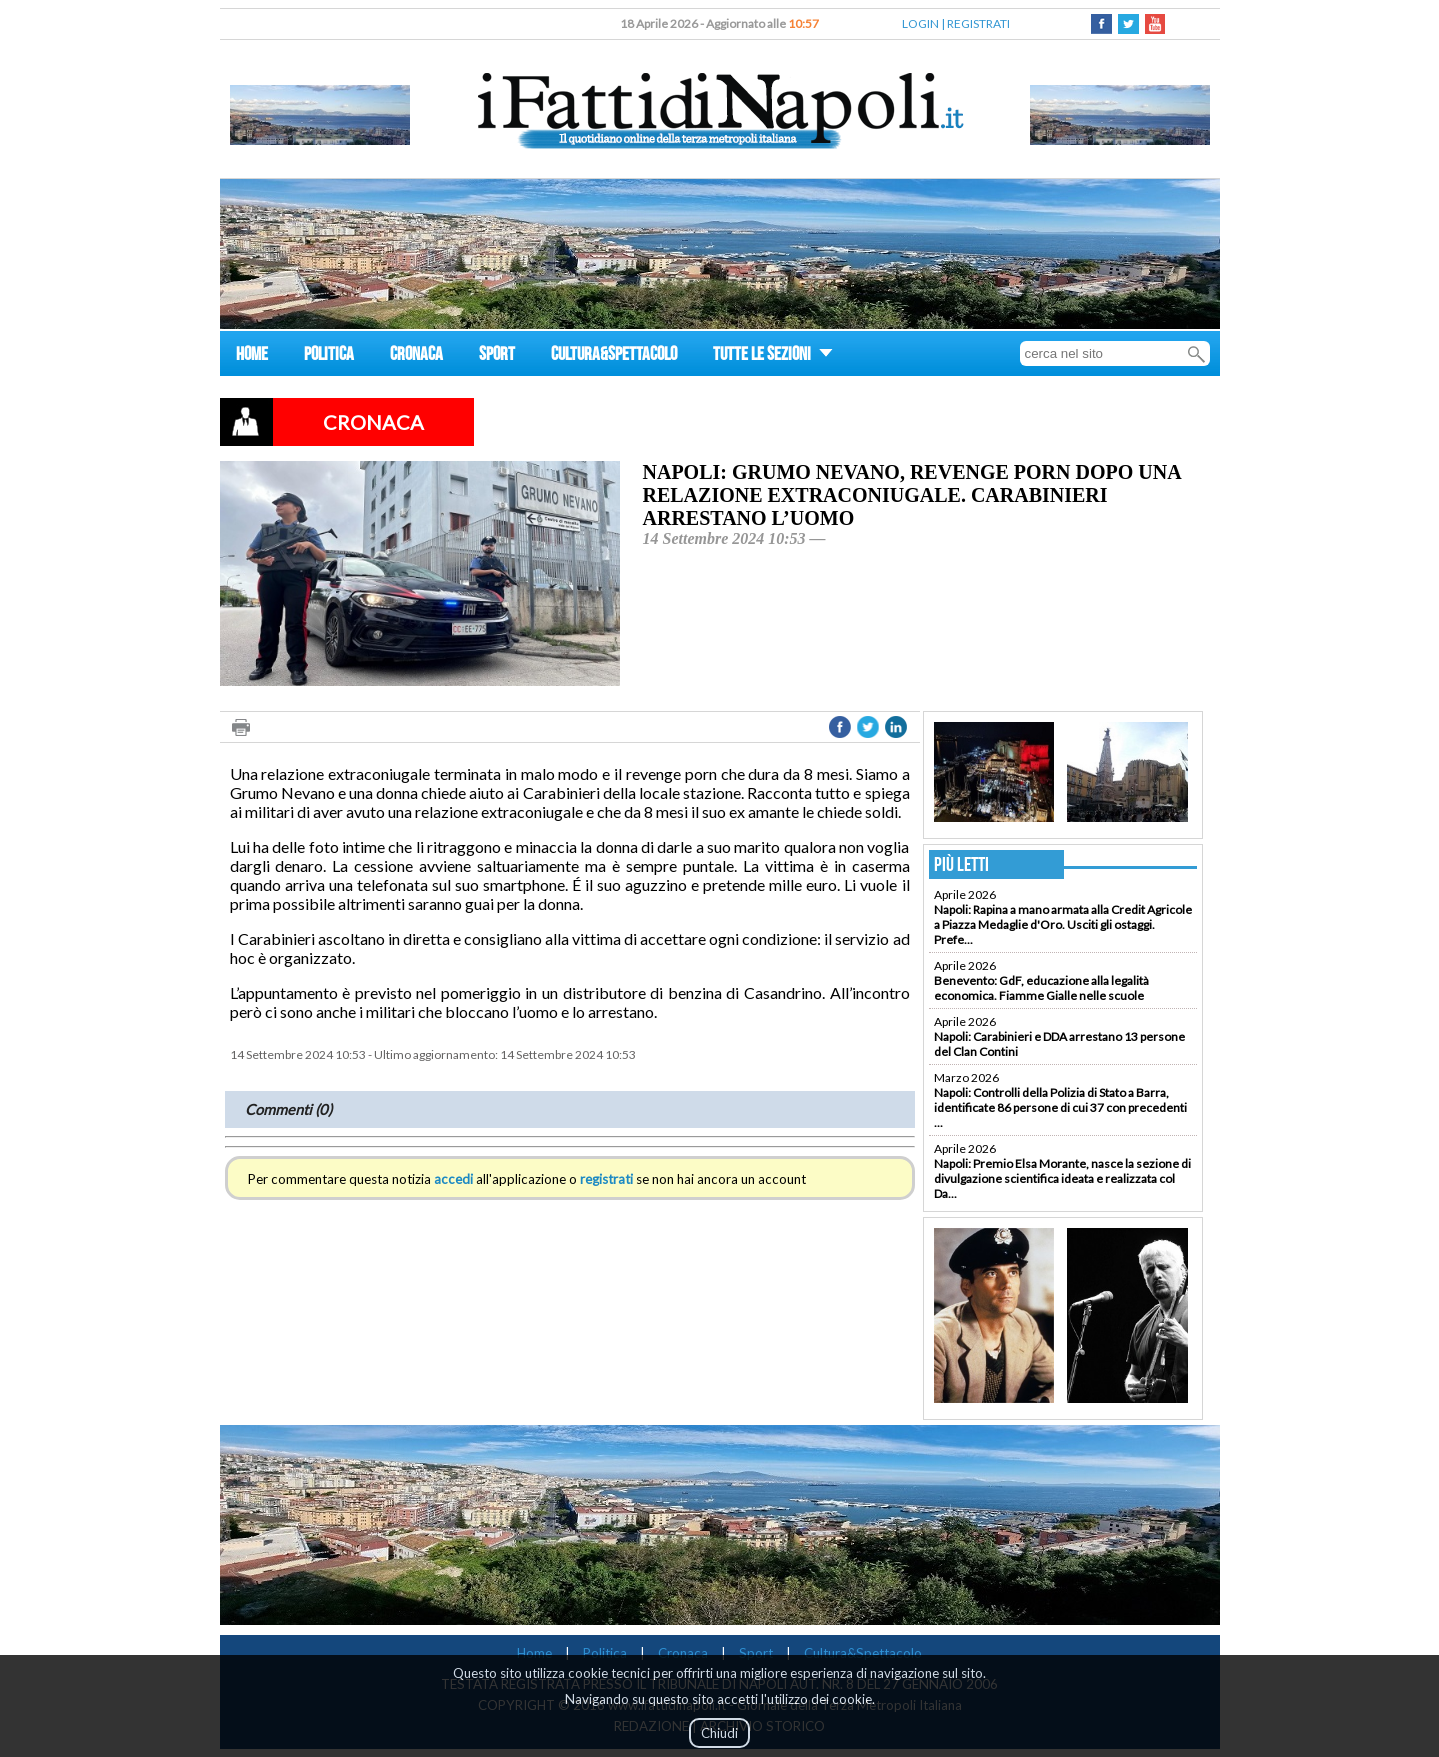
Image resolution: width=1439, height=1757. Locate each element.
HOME (252, 356)
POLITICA (329, 356)
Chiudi (719, 1733)
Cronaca (683, 1653)
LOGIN (920, 23)
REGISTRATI (978, 23)
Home (534, 1653)
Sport (756, 1653)
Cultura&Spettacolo (863, 1653)
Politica (605, 1653)
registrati (606, 1179)
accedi (453, 1179)
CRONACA (416, 356)
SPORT (497, 356)
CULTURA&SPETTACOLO (614, 356)
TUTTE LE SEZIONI (773, 356)
